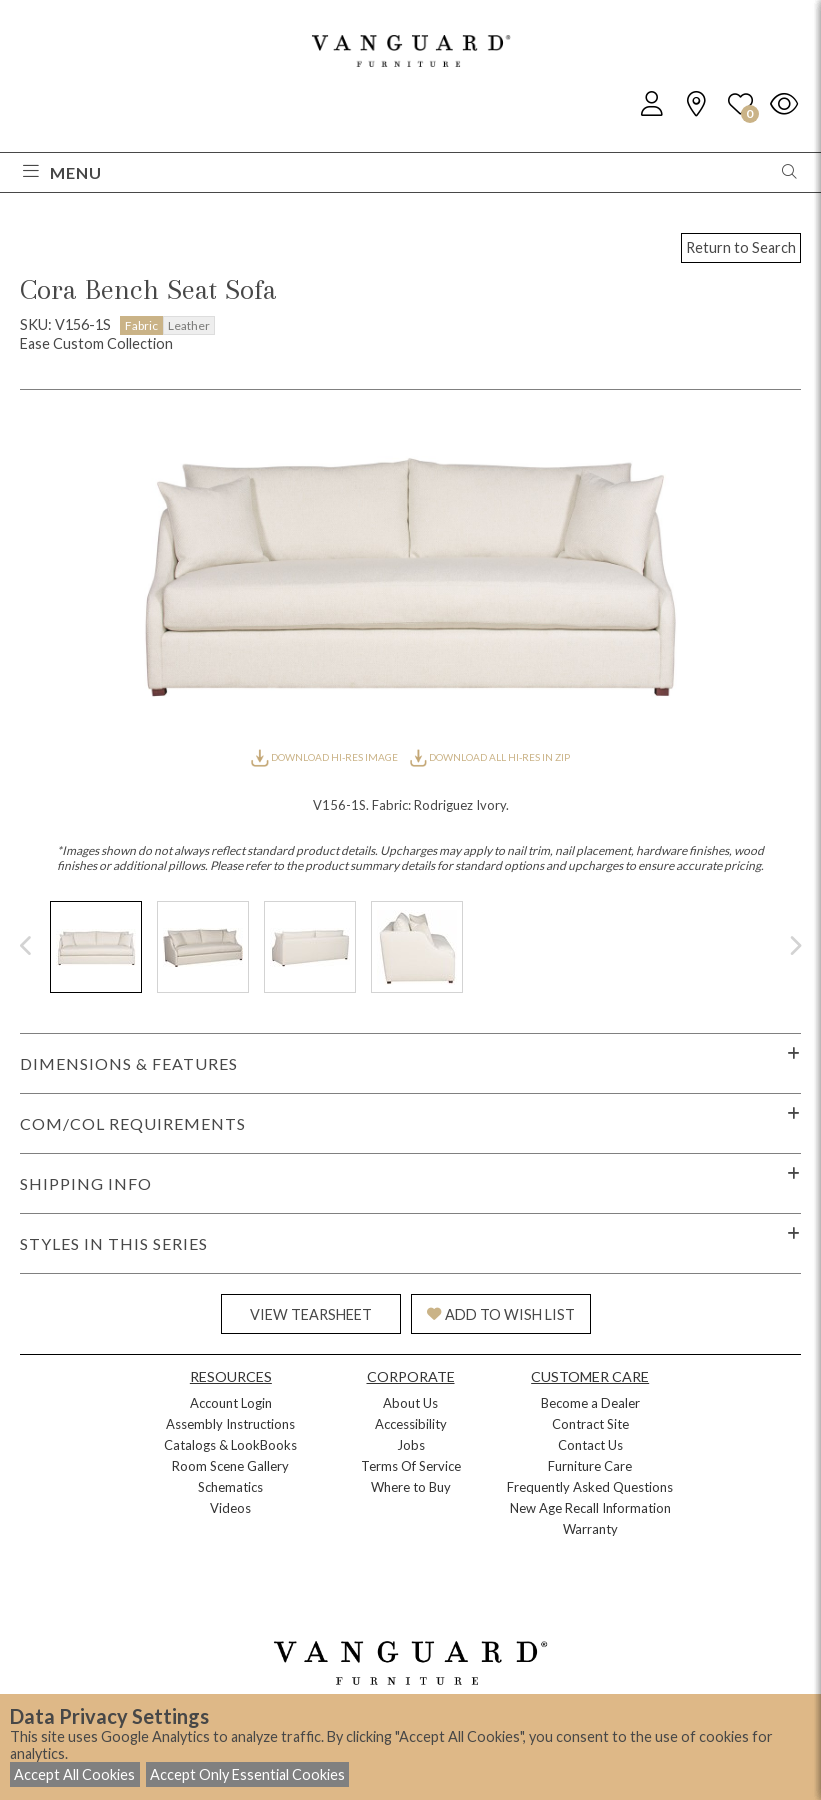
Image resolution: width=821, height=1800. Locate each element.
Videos (230, 1508)
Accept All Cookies (74, 1774)
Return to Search (741, 247)
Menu (62, 172)
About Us (410, 1403)
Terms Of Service (411, 1466)
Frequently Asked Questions (590, 1487)
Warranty (590, 1529)
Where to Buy (411, 1487)
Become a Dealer (590, 1403)
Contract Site (590, 1424)
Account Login (231, 1403)
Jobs (411, 1445)
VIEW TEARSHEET (311, 1314)
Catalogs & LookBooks (230, 1445)
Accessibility (411, 1424)
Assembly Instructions (230, 1424)
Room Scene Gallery (230, 1466)
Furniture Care (590, 1466)
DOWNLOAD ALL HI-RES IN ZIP (490, 757)
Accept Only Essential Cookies (247, 1774)
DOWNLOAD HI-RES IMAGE (325, 757)
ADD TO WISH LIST (501, 1314)
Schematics (230, 1487)
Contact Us (590, 1445)
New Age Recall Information (590, 1508)
